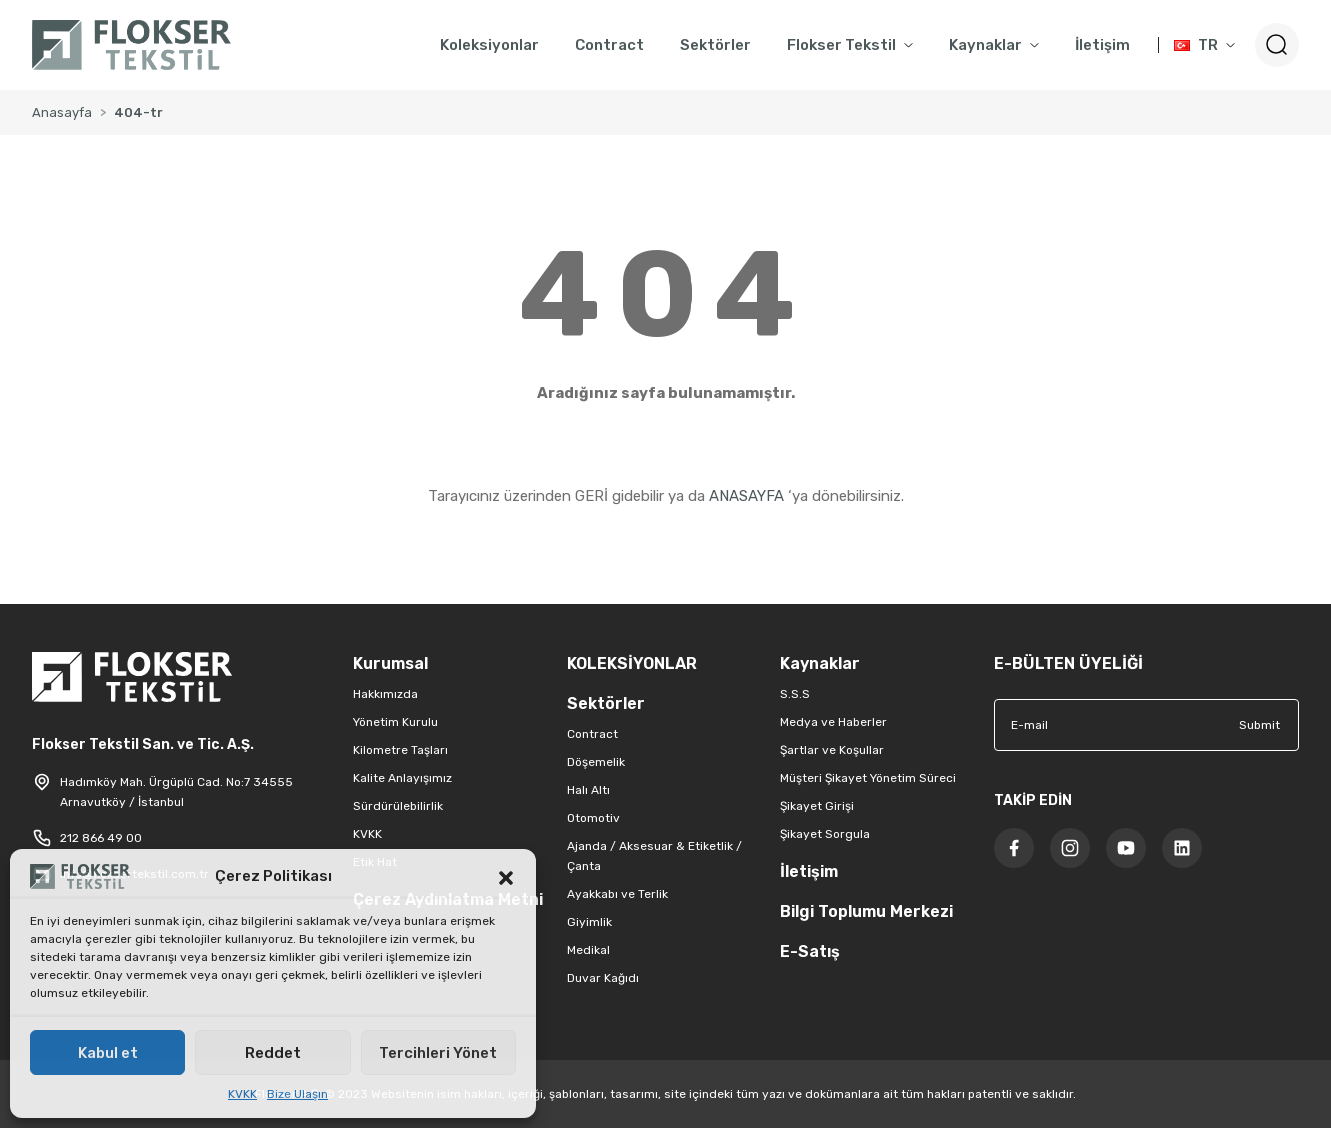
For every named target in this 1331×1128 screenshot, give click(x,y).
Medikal (588, 950)
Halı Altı (588, 790)
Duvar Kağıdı (603, 978)
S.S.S (795, 694)
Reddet (273, 1053)
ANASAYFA (746, 496)
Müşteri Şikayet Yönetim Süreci (868, 778)
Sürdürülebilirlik (398, 806)
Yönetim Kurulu (395, 722)
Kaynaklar (820, 663)
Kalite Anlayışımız (402, 778)
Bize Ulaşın (297, 1094)
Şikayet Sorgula (825, 834)
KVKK (242, 1094)
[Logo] (131, 45)
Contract (592, 734)
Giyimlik (589, 922)
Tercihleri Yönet (438, 1053)
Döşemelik (596, 762)
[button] (506, 876)
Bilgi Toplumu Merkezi (866, 911)
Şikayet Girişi (817, 806)
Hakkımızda (385, 694)
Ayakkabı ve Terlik (617, 894)
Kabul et (108, 1053)
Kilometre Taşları (400, 750)
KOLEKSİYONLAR (632, 663)
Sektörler (606, 703)
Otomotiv (593, 818)
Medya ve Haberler (833, 722)
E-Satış (810, 951)
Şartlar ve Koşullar (832, 750)
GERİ (591, 496)
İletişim (809, 871)
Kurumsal (390, 663)
